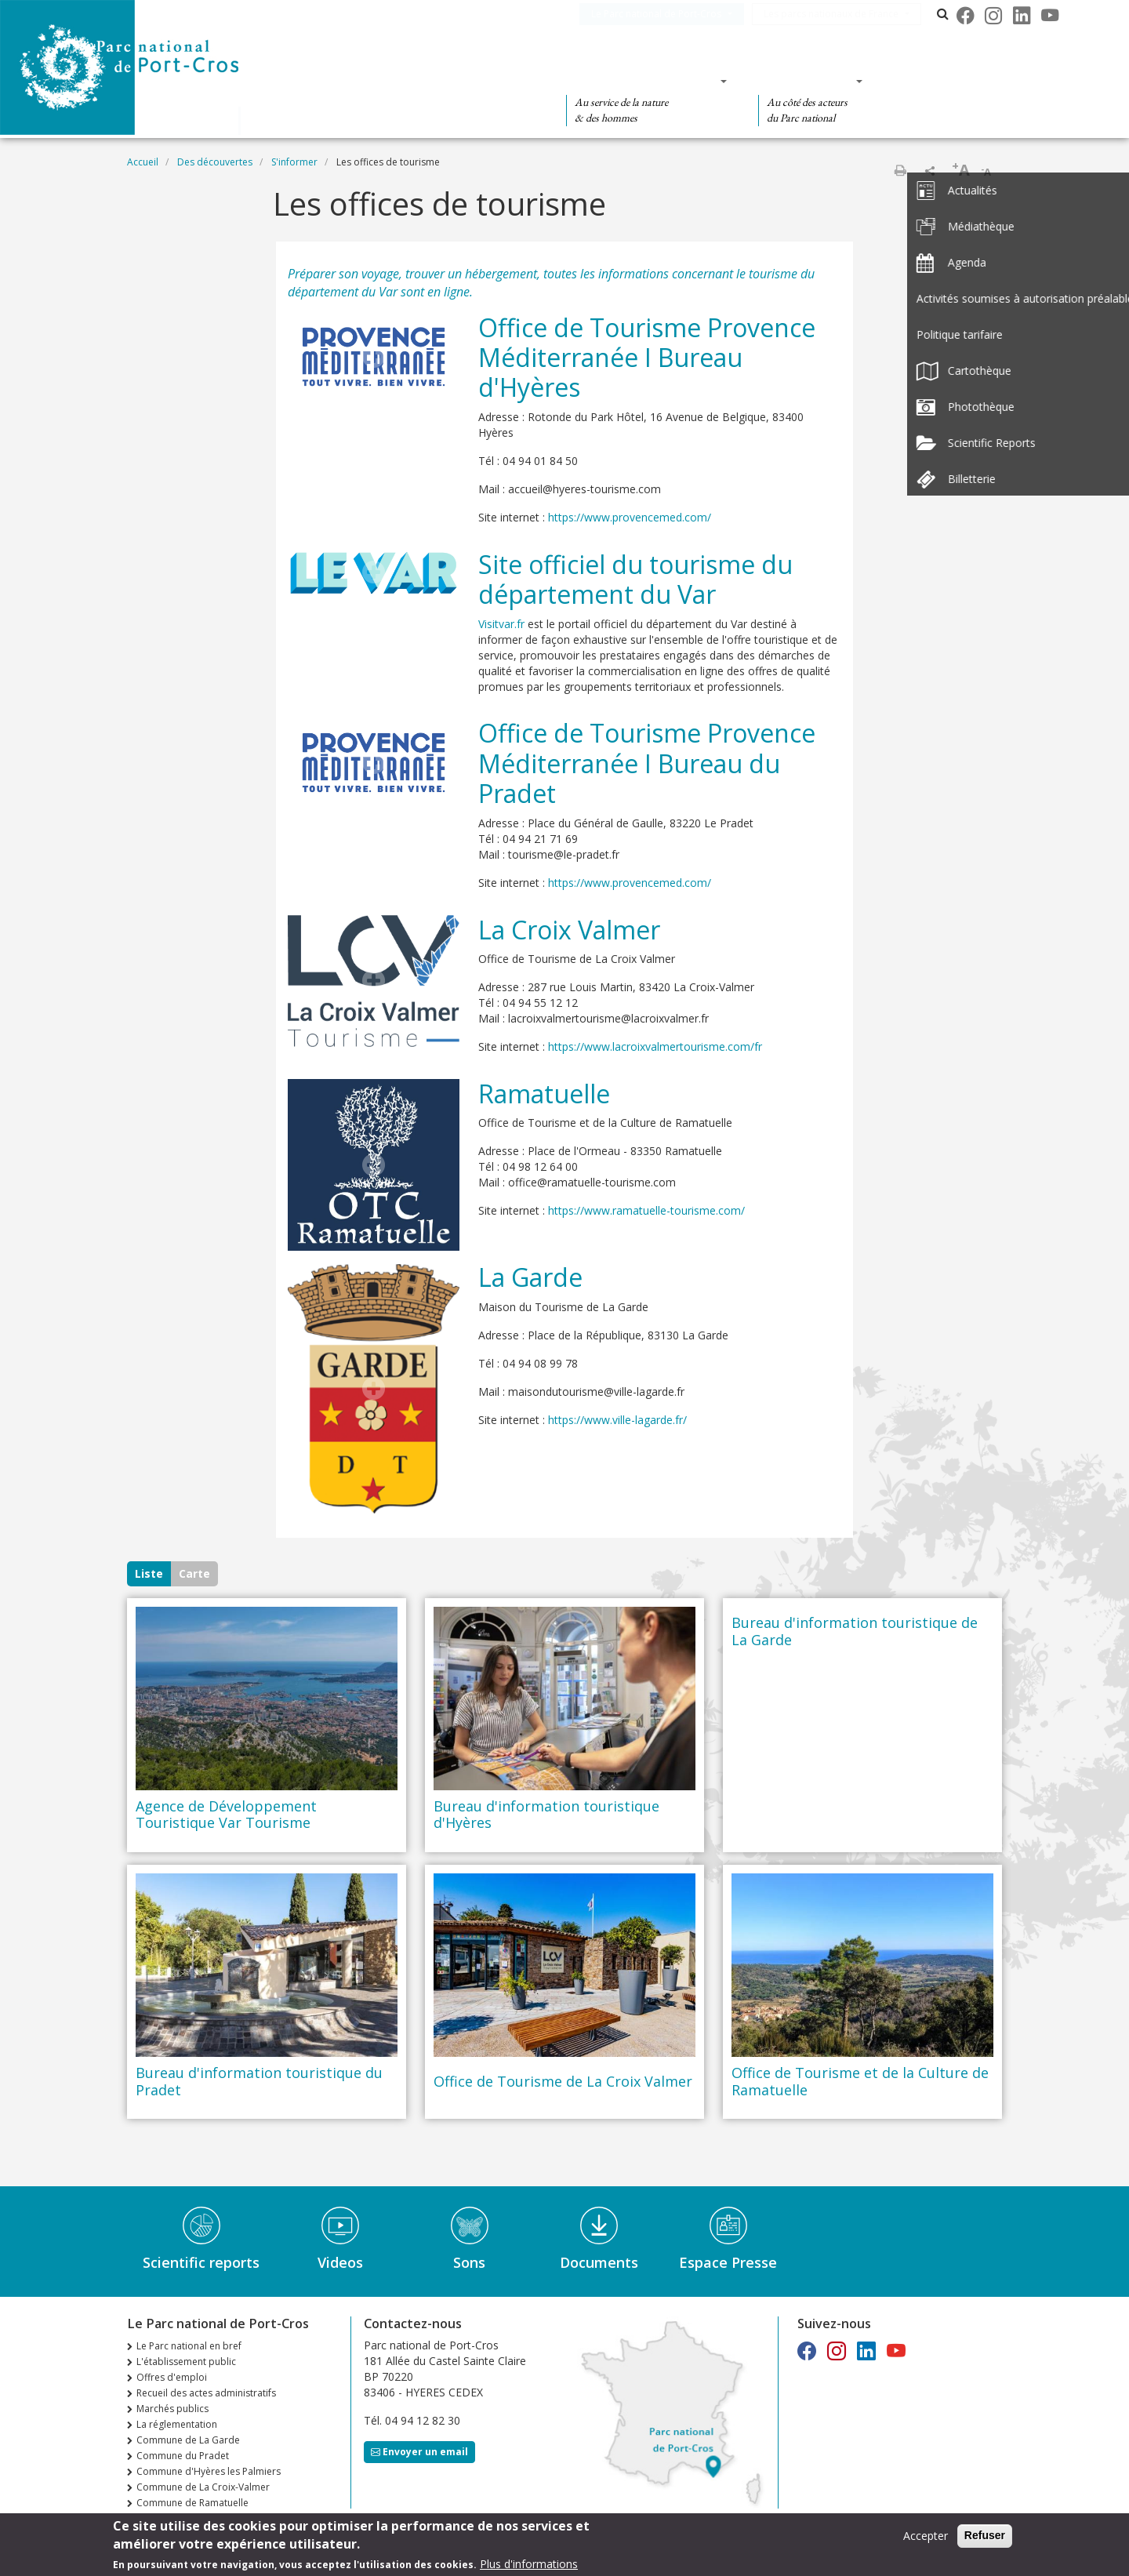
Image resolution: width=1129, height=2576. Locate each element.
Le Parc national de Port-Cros (669, 13)
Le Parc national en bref (188, 2346)
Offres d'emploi (171, 2377)
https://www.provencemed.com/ (637, 517)
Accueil (142, 162)
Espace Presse (728, 2262)
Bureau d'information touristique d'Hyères (546, 1815)
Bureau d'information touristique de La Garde (854, 1631)
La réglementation (176, 2424)
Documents (599, 2262)
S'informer (294, 162)
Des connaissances (641, 80)
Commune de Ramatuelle (192, 2502)
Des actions (805, 80)
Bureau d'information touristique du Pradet (259, 2081)
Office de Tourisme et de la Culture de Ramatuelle (860, 2081)
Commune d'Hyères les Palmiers (208, 2471)
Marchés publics (172, 2408)
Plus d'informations (529, 2563)
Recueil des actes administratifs (206, 2393)
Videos (340, 2262)
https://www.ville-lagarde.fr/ (617, 1419)
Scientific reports (201, 2262)
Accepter (925, 2535)
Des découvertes (458, 80)
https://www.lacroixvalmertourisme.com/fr (655, 1046)
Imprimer (900, 170)
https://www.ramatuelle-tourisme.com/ (646, 1210)
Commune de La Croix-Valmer (203, 2487)
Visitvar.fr (501, 623)
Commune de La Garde (188, 2440)
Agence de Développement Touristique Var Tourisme (226, 1815)
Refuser (984, 2535)
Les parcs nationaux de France (843, 13)
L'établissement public (186, 2361)
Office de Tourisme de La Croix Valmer (563, 2082)
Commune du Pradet (182, 2455)
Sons (469, 2262)
